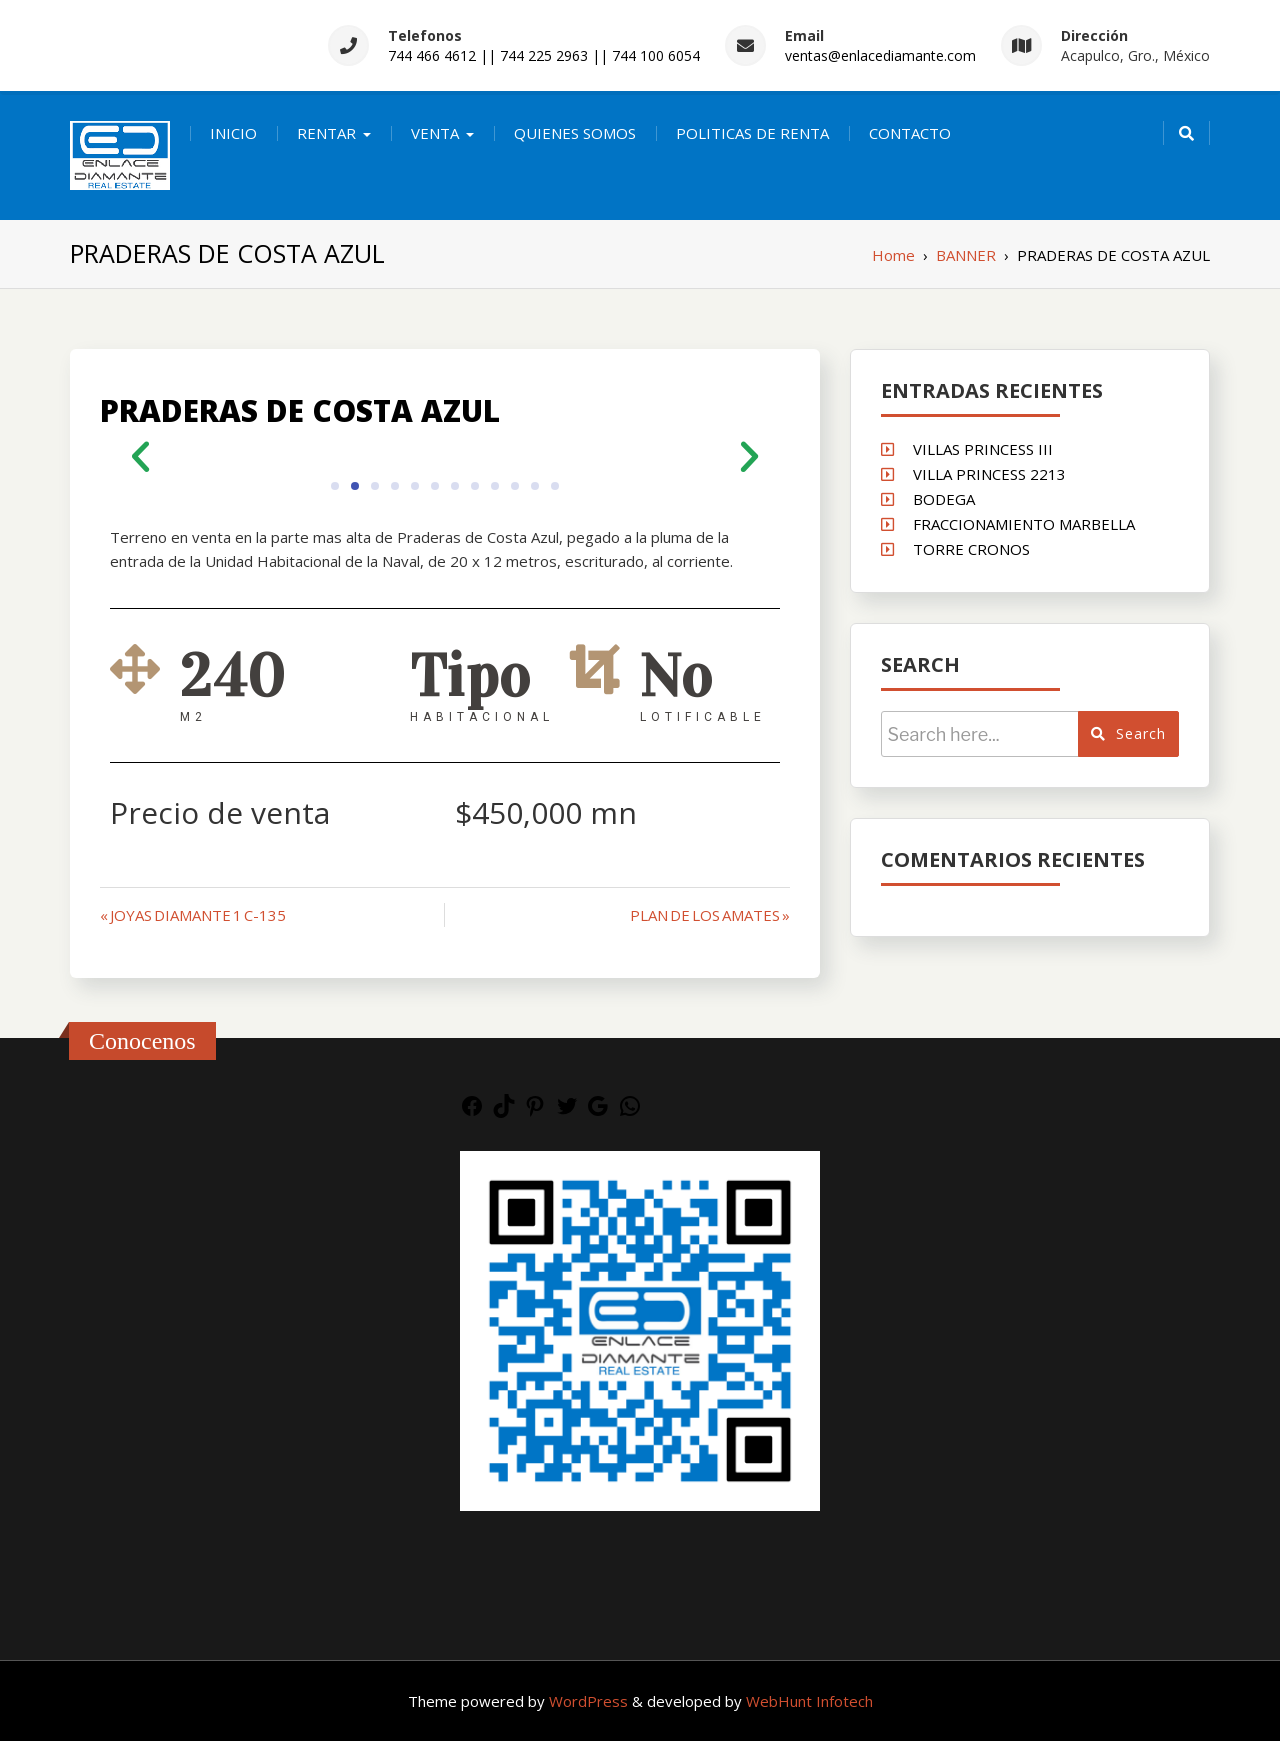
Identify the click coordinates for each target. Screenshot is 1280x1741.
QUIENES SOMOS (575, 133)
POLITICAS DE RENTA (752, 133)
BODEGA (944, 499)
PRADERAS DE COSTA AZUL (300, 410)
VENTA (435, 133)
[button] (140, 455)
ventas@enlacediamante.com (880, 55)
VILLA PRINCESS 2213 (989, 474)
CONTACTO (910, 133)
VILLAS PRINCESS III (983, 449)
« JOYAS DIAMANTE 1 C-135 (193, 915)
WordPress (590, 1701)
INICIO (233, 133)
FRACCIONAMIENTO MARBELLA (1024, 524)
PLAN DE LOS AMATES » (710, 915)
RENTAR (326, 133)
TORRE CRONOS (971, 549)
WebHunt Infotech (809, 1701)
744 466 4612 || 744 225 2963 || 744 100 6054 (544, 55)
